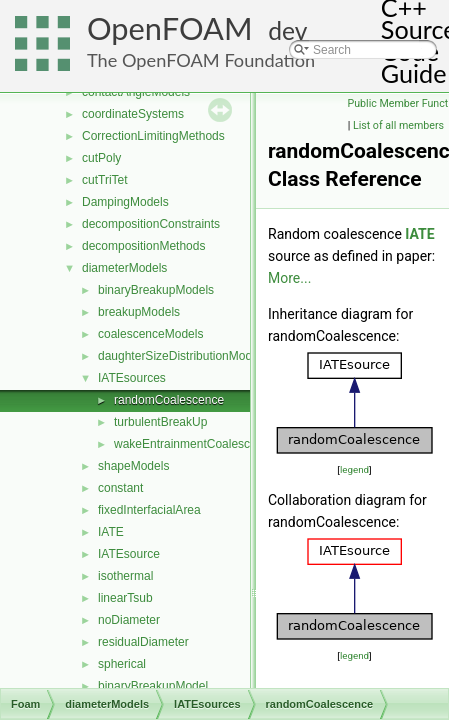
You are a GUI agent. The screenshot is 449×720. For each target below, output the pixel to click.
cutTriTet (105, 180)
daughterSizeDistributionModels (182, 356)
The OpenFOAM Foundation (201, 60)
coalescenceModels (150, 334)
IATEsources (132, 378)
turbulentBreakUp (160, 422)
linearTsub (125, 598)
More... (289, 278)
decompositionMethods (143, 246)
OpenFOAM (170, 28)
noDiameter (129, 620)
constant (120, 488)
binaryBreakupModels (156, 290)
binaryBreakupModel (153, 686)
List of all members (398, 125)
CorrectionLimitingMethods (153, 136)
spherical (122, 664)
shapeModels (133, 466)
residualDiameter (143, 642)
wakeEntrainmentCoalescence (195, 444)
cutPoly (101, 158)
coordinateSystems (133, 114)
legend (354, 469)
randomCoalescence (169, 400)
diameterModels (124, 268)
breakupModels (139, 312)
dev (287, 30)
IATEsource (129, 554)
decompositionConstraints (151, 224)
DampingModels (125, 202)
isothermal (125, 576)
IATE (111, 532)
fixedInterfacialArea (149, 510)
